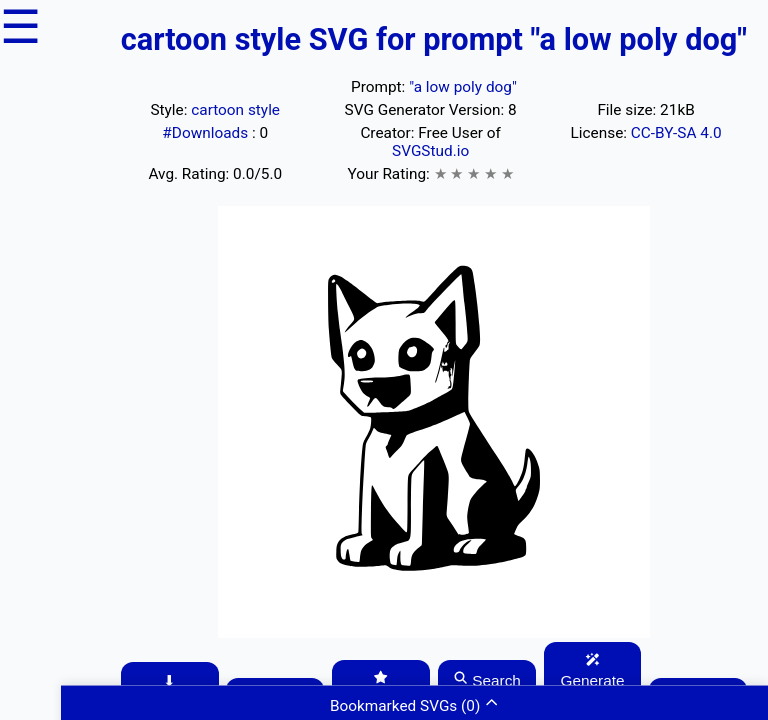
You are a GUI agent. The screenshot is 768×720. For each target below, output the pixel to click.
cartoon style (235, 110)
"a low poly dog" (463, 87)
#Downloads (207, 133)
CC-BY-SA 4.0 (676, 133)
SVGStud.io (430, 151)
